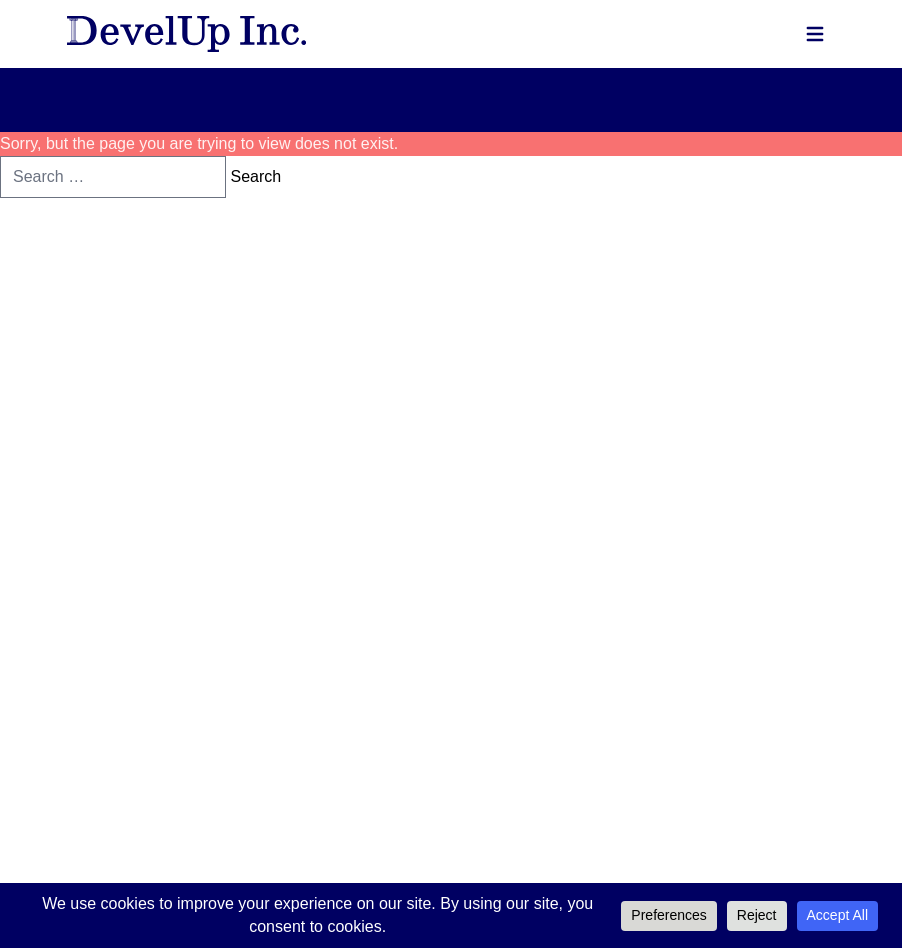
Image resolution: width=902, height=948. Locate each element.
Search (255, 176)
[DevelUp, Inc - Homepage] (186, 34)
